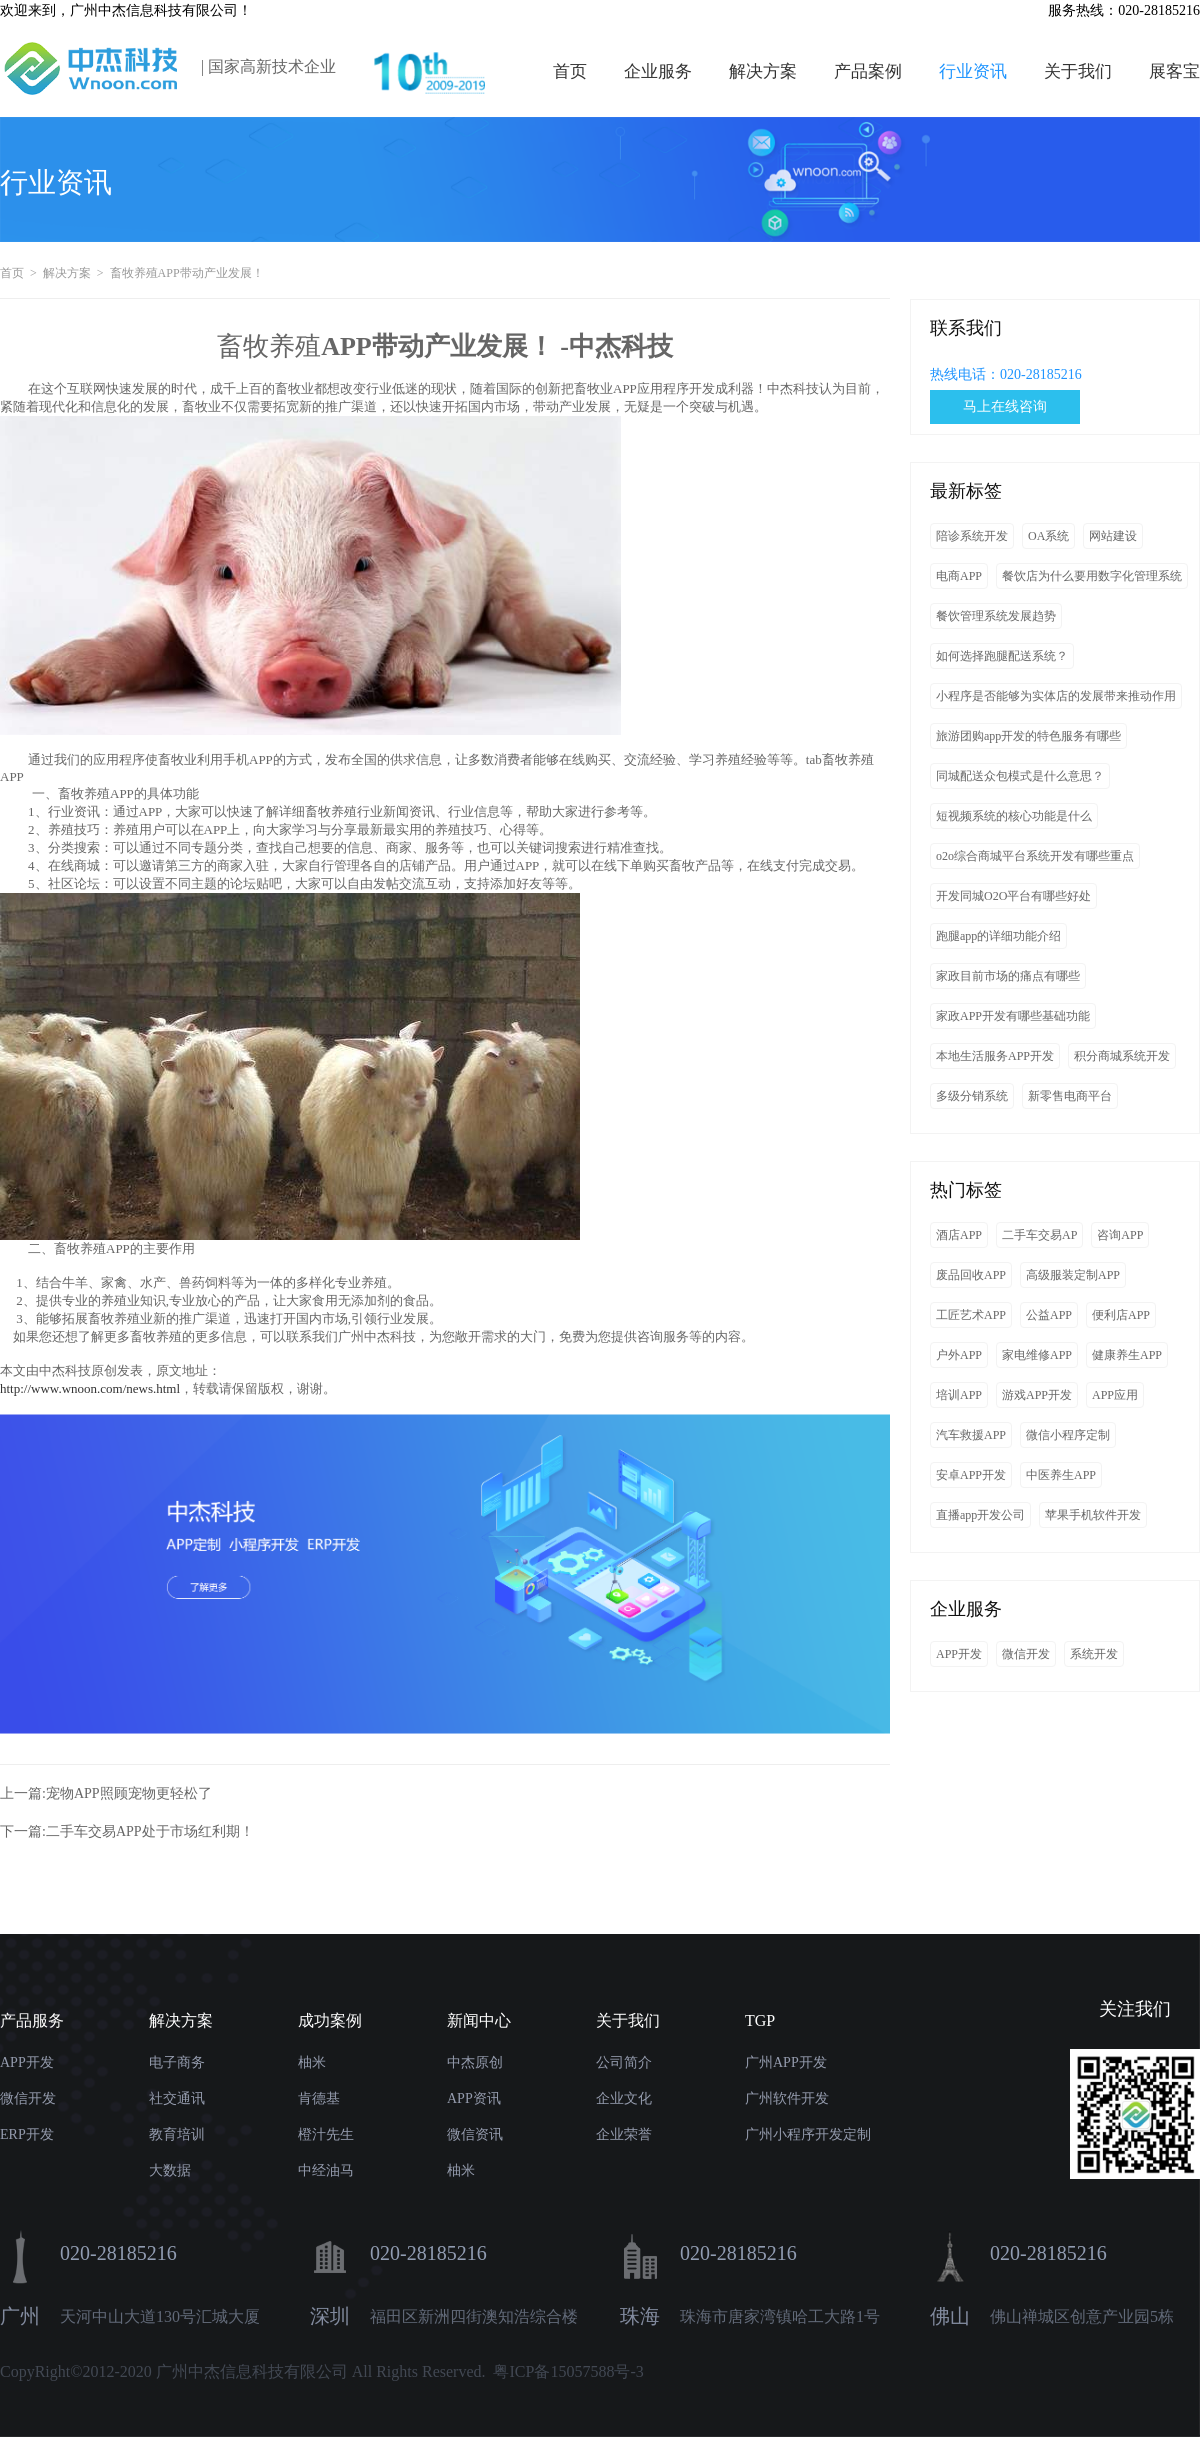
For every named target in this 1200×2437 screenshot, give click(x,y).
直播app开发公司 (980, 1515)
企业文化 (624, 2098)
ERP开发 (27, 2134)
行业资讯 (973, 71)
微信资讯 (475, 2134)
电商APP (959, 576)
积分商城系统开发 (1122, 1056)
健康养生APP (1127, 1355)
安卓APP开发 (971, 1475)
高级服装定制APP (1073, 1275)
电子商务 (177, 2062)
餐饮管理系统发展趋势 (996, 616)
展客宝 (1174, 71)
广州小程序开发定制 (808, 2134)
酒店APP (959, 1235)
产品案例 (868, 71)
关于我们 (1078, 71)
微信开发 (1026, 1654)
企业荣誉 (624, 2134)
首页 (570, 71)
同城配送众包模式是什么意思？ (1020, 776)
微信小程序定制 (1068, 1435)
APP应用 (1115, 1395)
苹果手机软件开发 (1093, 1515)
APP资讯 (474, 2098)
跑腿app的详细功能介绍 (998, 936)
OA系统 (1048, 536)
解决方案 (763, 71)
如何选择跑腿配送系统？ (1002, 656)
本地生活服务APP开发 (995, 1056)
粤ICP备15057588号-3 (568, 2371)
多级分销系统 (972, 1096)
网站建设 (1113, 536)
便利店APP (1121, 1315)
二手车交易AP (1039, 1235)
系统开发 (1094, 1654)
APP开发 (959, 1654)
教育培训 (177, 2134)
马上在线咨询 (1005, 406)
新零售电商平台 (1070, 1096)
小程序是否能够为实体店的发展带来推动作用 (1056, 696)
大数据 (170, 2170)
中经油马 (326, 2170)
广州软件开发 (787, 2098)
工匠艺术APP (971, 1315)
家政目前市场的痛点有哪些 (1008, 976)
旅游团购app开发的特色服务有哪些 (1028, 736)
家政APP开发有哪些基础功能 (1013, 1016)
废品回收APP (971, 1275)
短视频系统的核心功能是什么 (1014, 816)
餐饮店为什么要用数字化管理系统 (1092, 576)
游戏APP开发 (1037, 1395)
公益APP (1049, 1315)
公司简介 (624, 2062)
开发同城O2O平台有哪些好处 (1013, 896)
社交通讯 (177, 2098)
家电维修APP (1037, 1355)
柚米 (312, 2062)
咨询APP (1120, 1235)
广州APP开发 (786, 2062)
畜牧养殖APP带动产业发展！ (188, 273)
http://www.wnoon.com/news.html (90, 1388)
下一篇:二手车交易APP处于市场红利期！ (127, 1831)
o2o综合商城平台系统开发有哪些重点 (1035, 856)
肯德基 (319, 2098)
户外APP (959, 1355)
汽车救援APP (971, 1435)
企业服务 (658, 71)
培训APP (959, 1395)
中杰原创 (475, 2062)
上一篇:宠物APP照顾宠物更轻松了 (106, 1793)
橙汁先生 (326, 2134)
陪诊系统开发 (972, 536)
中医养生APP (1061, 1475)
